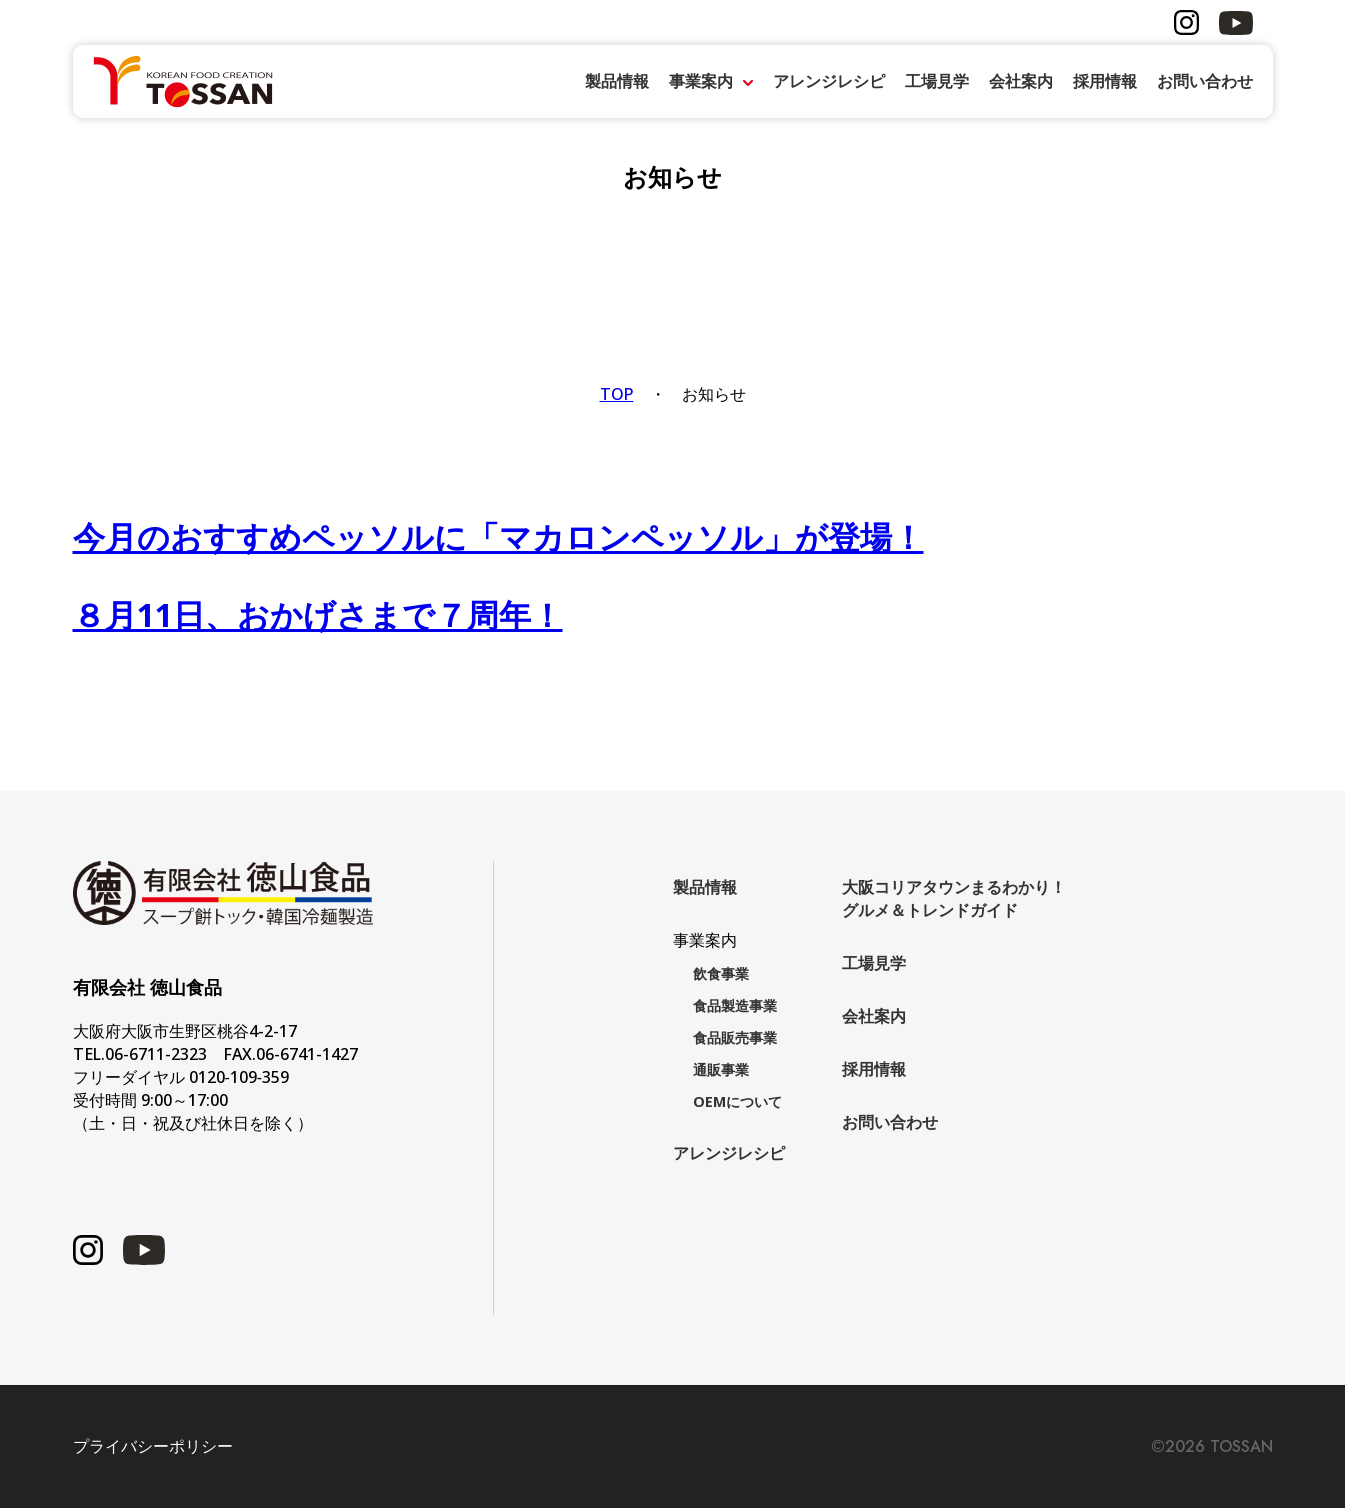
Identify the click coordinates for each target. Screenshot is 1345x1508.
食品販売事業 (735, 1037)
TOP (617, 394)
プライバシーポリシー (153, 1446)
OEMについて (737, 1101)
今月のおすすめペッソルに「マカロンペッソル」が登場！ (498, 536)
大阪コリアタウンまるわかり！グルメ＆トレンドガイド (954, 898)
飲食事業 (721, 973)
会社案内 (1021, 81)
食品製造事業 (735, 1005)
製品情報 (617, 81)
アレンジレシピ (829, 81)
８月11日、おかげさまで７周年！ (318, 614)
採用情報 (1105, 81)
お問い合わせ (1205, 81)
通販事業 (721, 1069)
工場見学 (937, 81)
